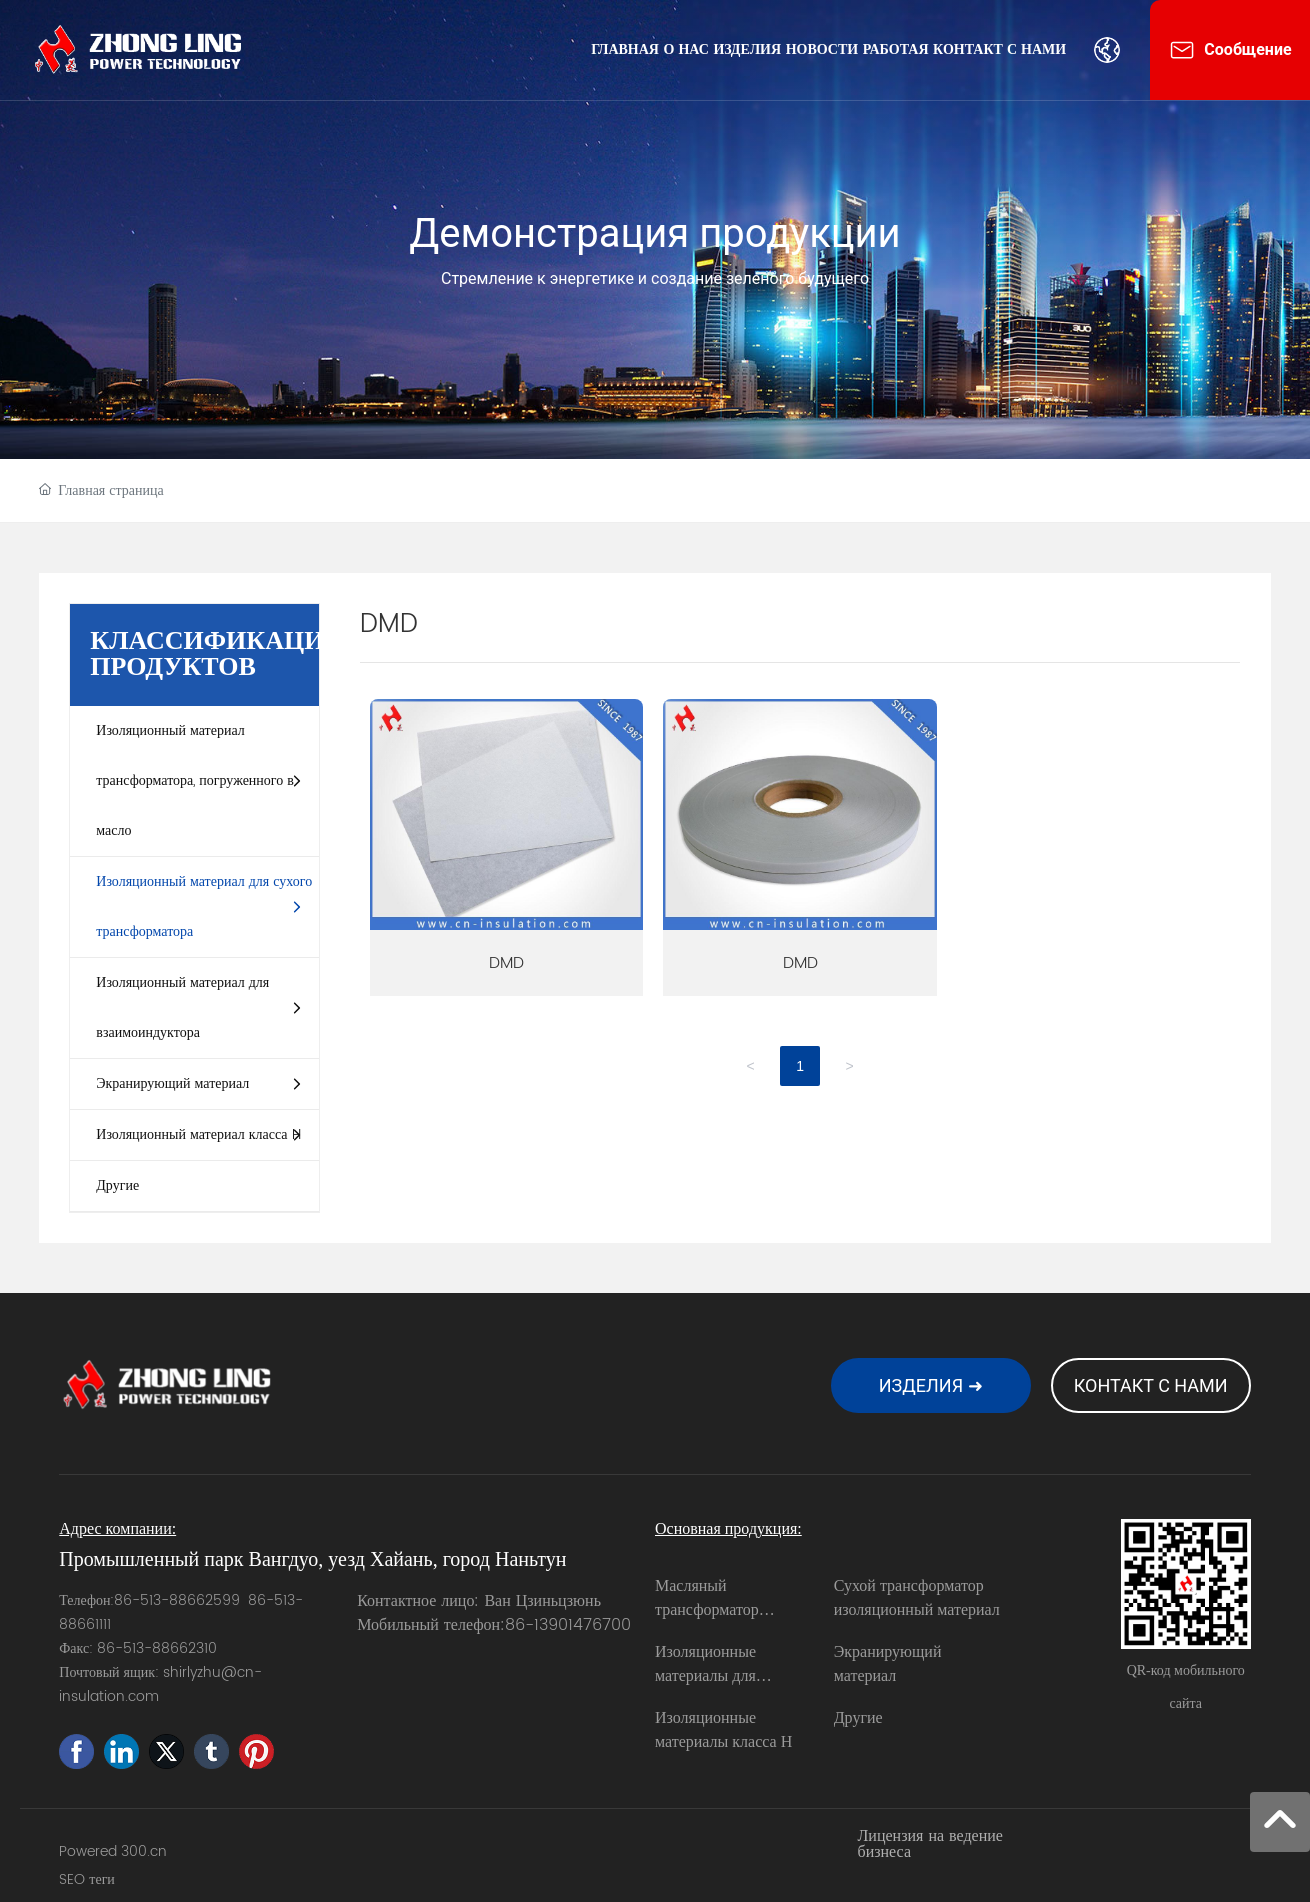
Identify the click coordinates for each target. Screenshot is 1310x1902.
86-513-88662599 (177, 1600)
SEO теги (87, 1879)
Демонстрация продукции (654, 233)
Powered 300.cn (113, 1851)
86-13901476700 (568, 1625)
